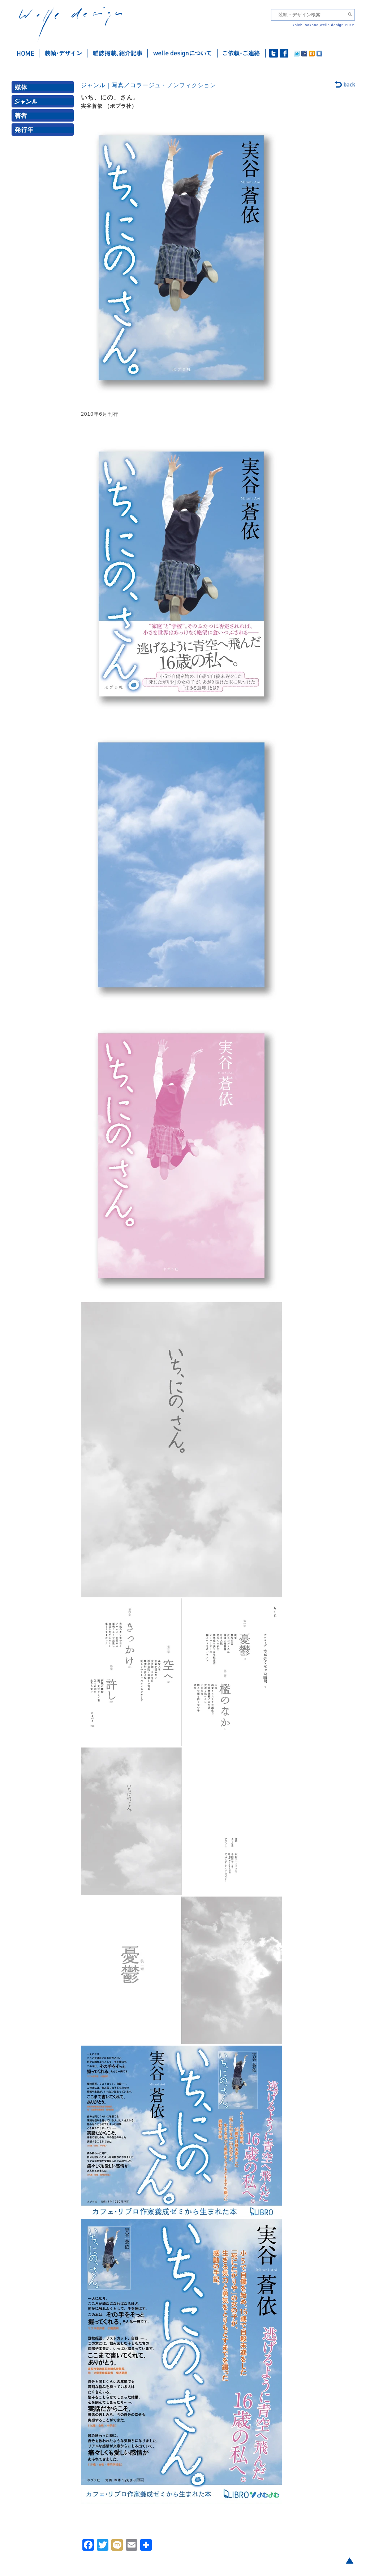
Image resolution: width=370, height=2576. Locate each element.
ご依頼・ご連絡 (242, 53)
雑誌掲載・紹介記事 (117, 53)
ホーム (25, 53)
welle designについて (183, 53)
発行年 (44, 131)
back (345, 85)
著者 (44, 117)
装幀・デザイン (63, 53)
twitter (273, 53)
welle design (70, 24)
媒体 (44, 88)
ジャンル (44, 102)
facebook (284, 53)
